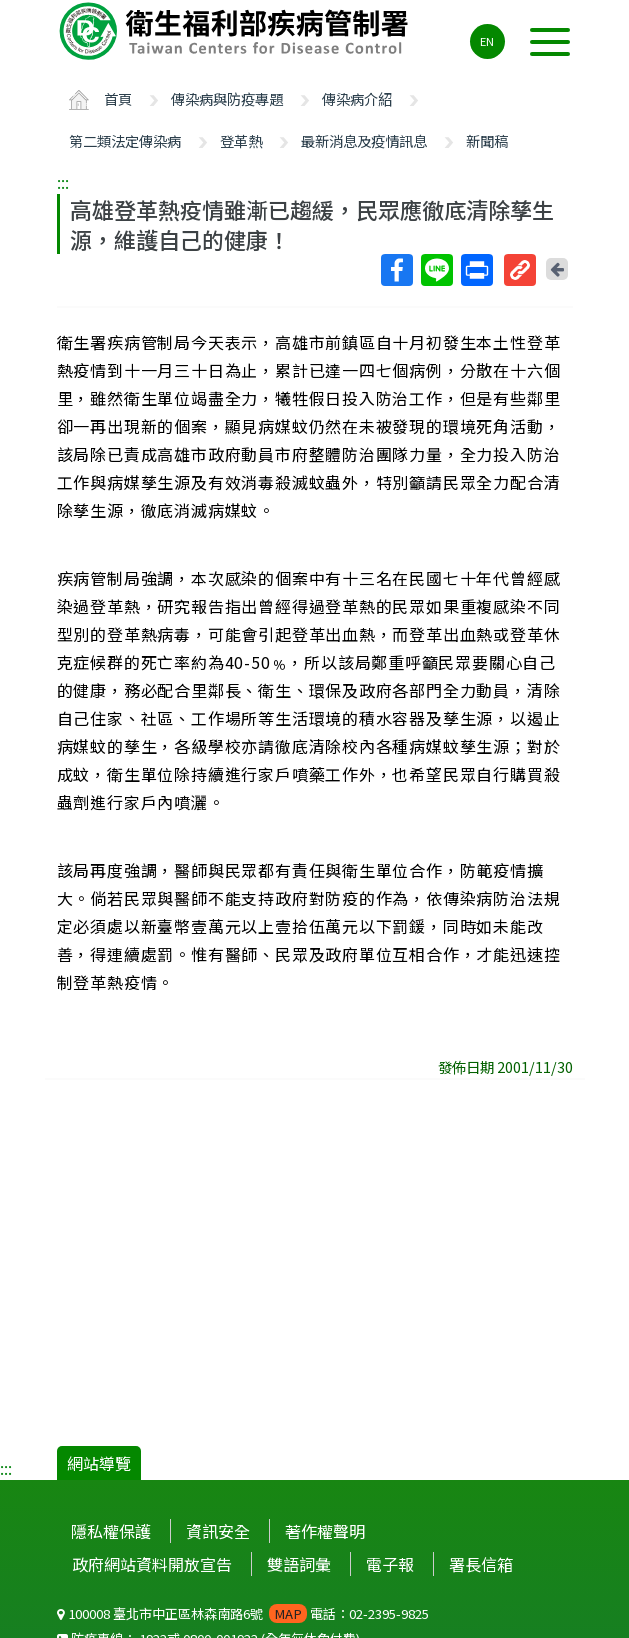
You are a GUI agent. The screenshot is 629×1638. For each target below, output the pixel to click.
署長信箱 (481, 1564)
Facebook (396, 270)
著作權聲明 (325, 1531)
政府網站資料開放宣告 (152, 1564)
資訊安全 (218, 1531)
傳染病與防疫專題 (227, 98)
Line (436, 270)
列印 (476, 270)
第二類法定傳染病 (125, 140)
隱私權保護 (111, 1531)
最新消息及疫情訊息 (364, 140)
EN (487, 41)
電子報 (390, 1564)
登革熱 (241, 140)
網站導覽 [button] (99, 1463)
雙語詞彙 (299, 1564)
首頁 (118, 98)
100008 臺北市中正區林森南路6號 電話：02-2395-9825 (243, 1613)
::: (63, 182)
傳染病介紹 (357, 98)
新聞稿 (487, 140)
